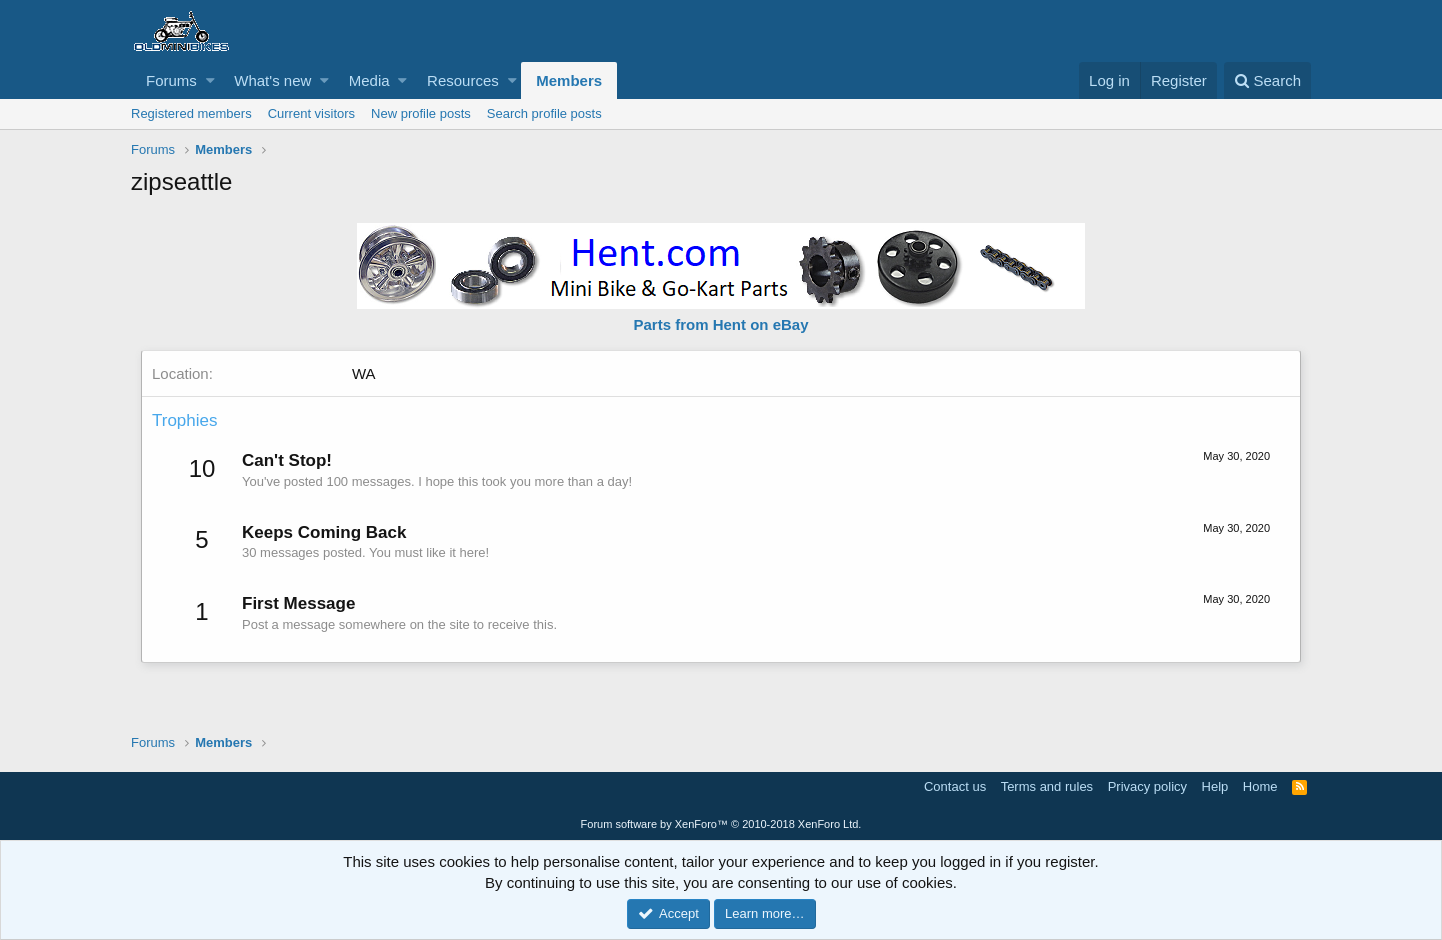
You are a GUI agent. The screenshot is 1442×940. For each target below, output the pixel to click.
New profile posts (421, 113)
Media (369, 80)
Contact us (955, 786)
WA (364, 373)
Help (1215, 786)
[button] (210, 80)
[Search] (1267, 80)
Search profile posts (544, 113)
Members (569, 80)
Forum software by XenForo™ (721, 824)
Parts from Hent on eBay (720, 324)
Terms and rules (1047, 786)
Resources (463, 80)
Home (1260, 786)
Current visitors (311, 113)
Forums (171, 80)
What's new (272, 80)
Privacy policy (1147, 786)
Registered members (191, 113)
